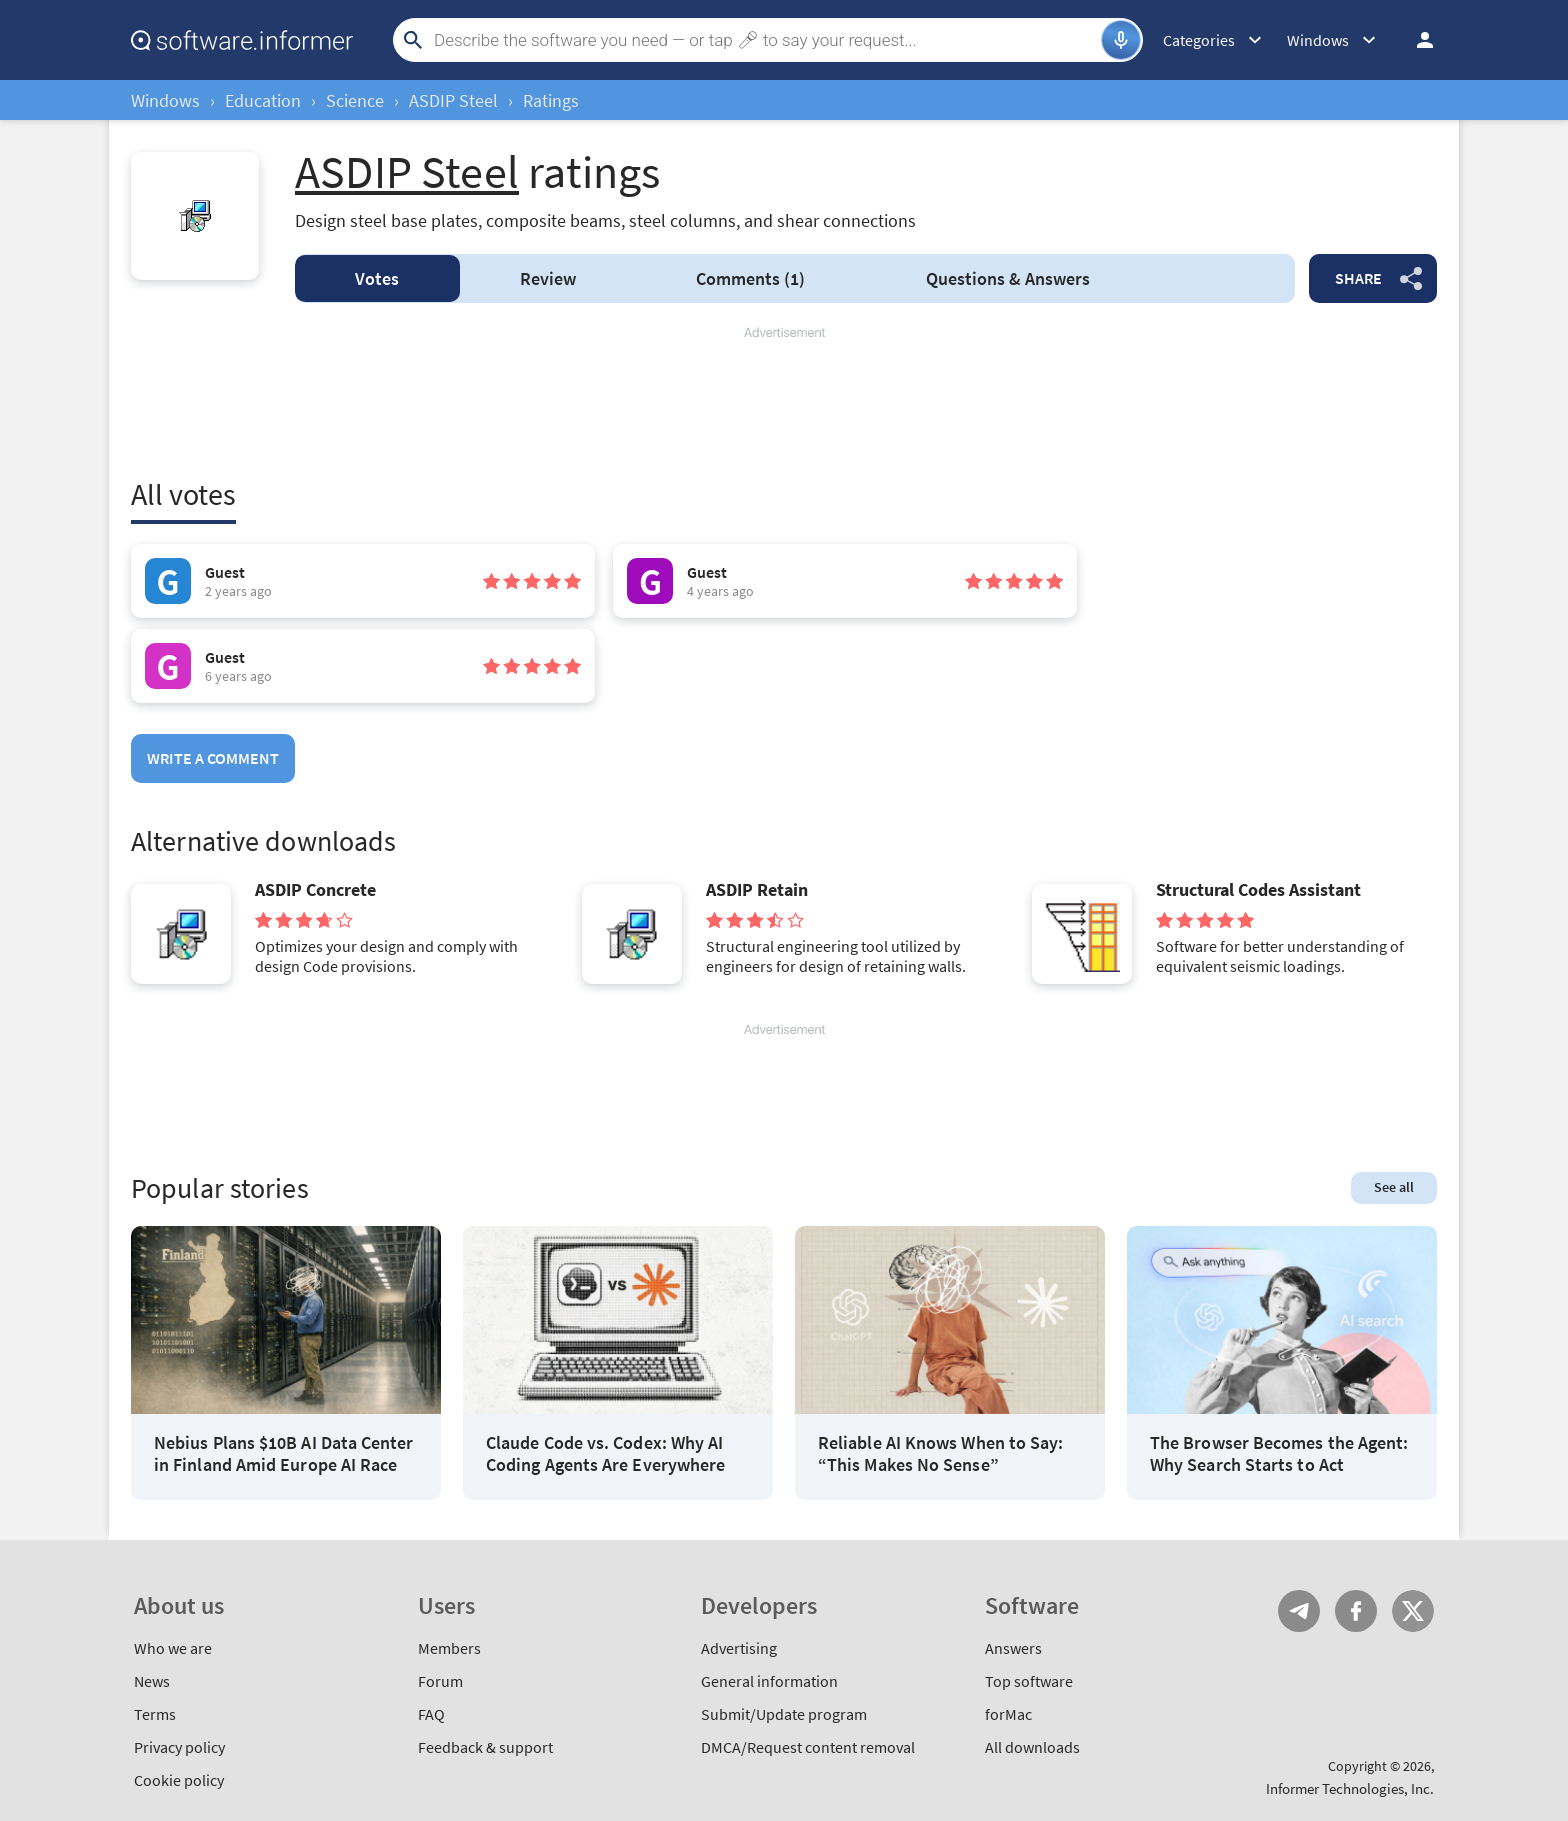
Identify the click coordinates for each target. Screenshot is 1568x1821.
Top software (1029, 1681)
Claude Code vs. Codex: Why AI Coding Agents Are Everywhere (605, 1453)
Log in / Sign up (1416, 40)
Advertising (739, 1648)
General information (769, 1681)
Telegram (1299, 1611)
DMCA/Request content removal (808, 1747)
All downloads (1032, 1747)
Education (263, 100)
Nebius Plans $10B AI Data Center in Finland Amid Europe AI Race (284, 1453)
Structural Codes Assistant (1258, 890)
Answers (1008, 278)
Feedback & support (485, 1747)
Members (449, 1648)
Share (1358, 278)
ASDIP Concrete (315, 890)
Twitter (1413, 1611)
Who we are (173, 1648)
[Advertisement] (784, 402)
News (152, 1681)
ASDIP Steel (453, 100)
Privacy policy (179, 1747)
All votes (183, 494)
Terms (155, 1714)
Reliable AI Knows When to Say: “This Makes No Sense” (940, 1453)
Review (548, 278)
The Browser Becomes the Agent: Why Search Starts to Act (1279, 1453)
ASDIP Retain (757, 890)
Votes (377, 278)
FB (1356, 1611)
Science (355, 100)
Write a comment (213, 758)
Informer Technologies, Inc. (1350, 1788)
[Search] (765, 40)
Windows (165, 100)
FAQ (431, 1714)
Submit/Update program (784, 1714)
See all (1394, 1187)
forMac (1008, 1714)
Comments (750, 278)
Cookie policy (179, 1780)
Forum (440, 1681)
